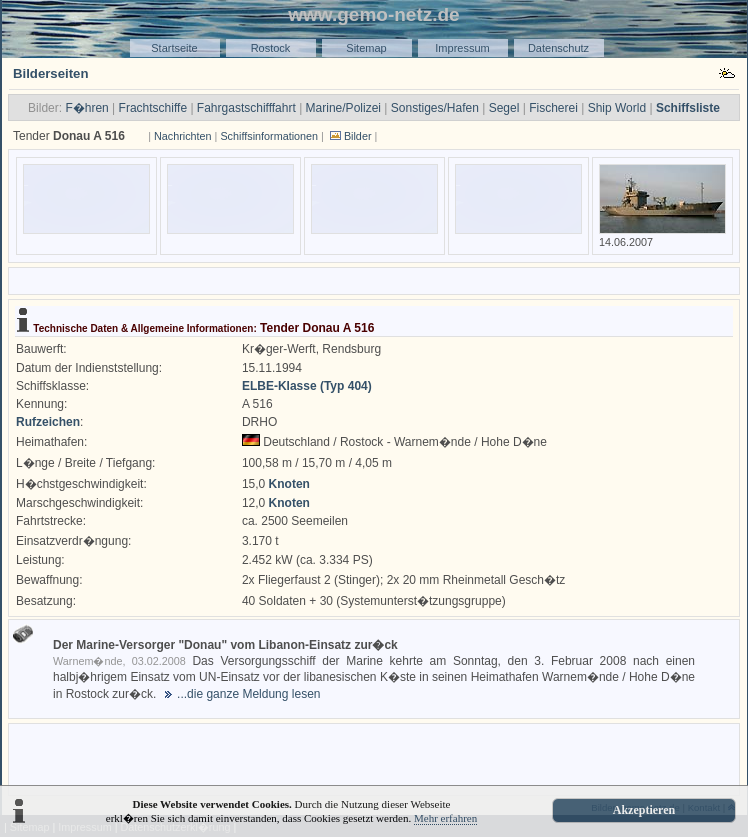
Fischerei (553, 108)
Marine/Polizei (343, 108)
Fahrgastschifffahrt (246, 108)
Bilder (358, 136)
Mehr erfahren (445, 818)
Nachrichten (183, 136)
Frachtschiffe (153, 108)
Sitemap (366, 48)
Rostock (271, 48)
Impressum (462, 48)
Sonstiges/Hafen (435, 108)
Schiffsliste (688, 108)
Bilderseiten (51, 73)
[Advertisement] (374, 758)
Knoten (289, 484)
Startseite (174, 48)
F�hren (86, 108)
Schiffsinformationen (269, 136)
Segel (504, 108)
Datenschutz (558, 48)
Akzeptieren (644, 810)
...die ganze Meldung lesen (248, 694)
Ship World (617, 108)
